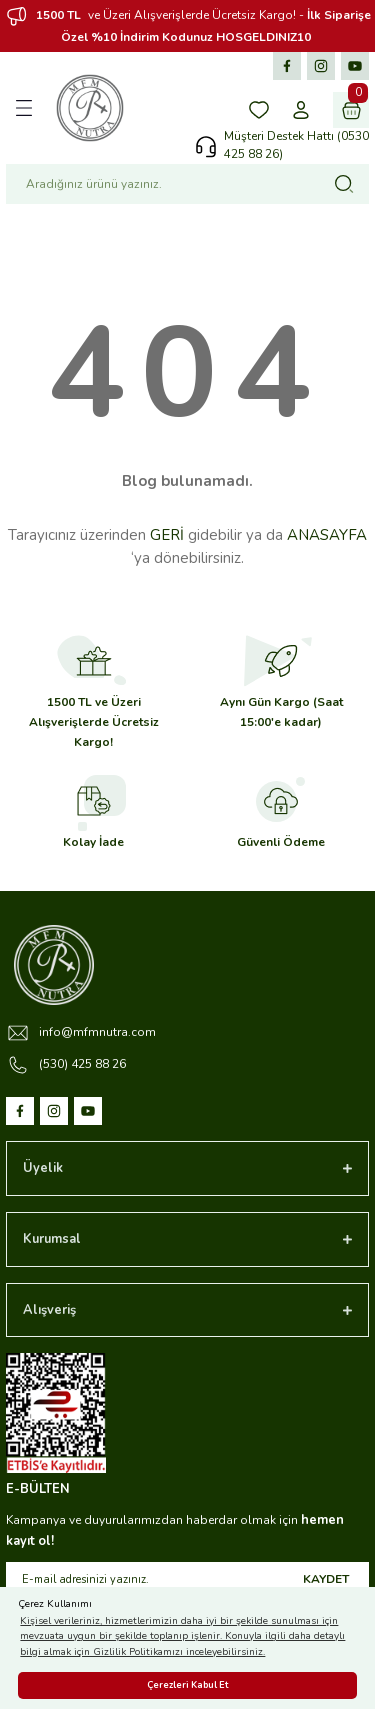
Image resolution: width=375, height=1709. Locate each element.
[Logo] (90, 108)
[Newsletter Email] (187, 1580)
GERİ (167, 535)
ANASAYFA (327, 535)
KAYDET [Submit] (326, 1579)
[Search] (187, 184)
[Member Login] (301, 110)
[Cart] (351, 110)
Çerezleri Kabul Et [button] (187, 1685)
